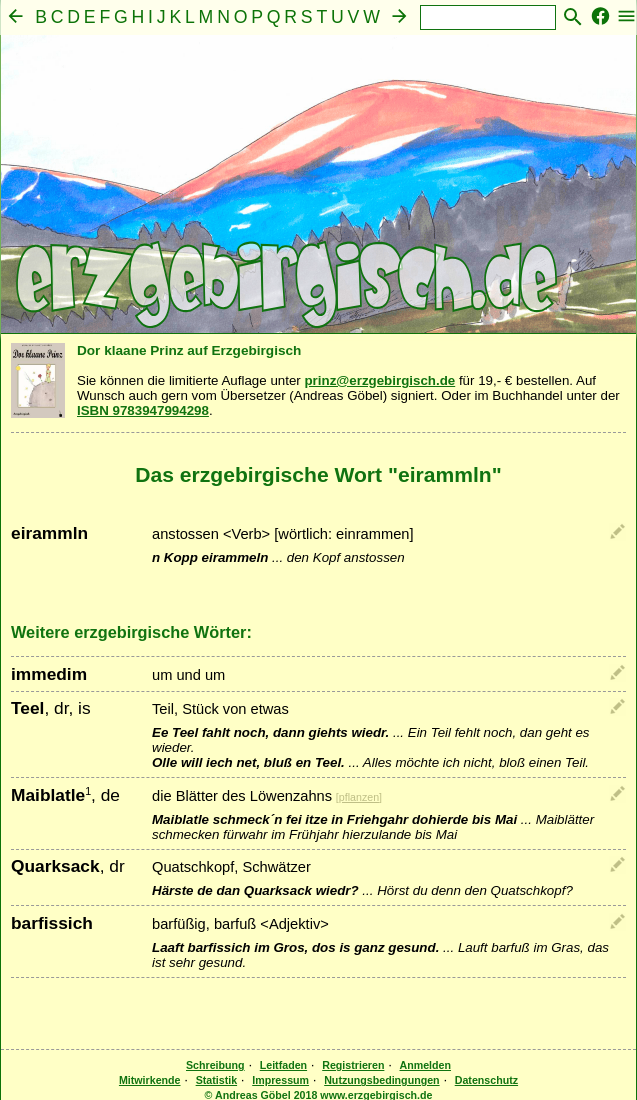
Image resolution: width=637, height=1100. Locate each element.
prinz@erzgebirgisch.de (379, 380)
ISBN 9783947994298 (143, 410)
